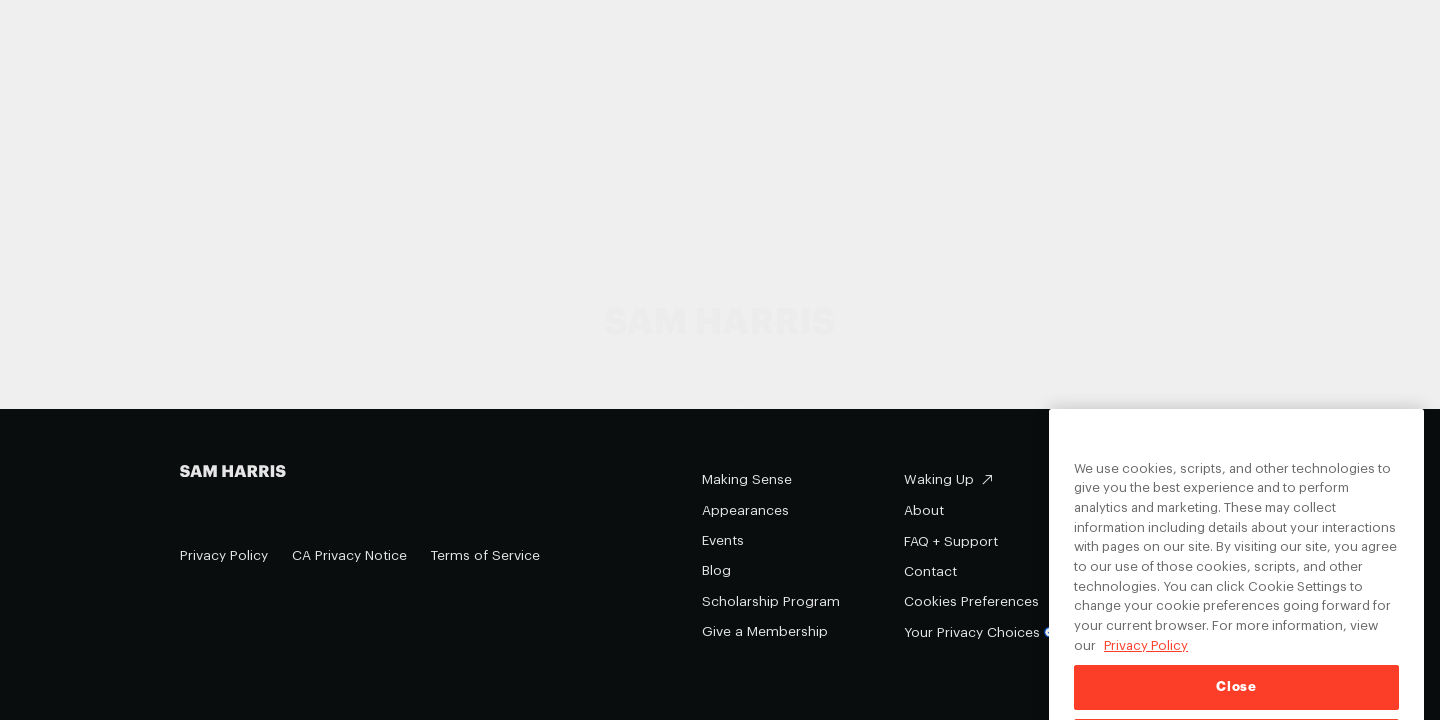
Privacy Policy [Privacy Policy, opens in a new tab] (1146, 660)
